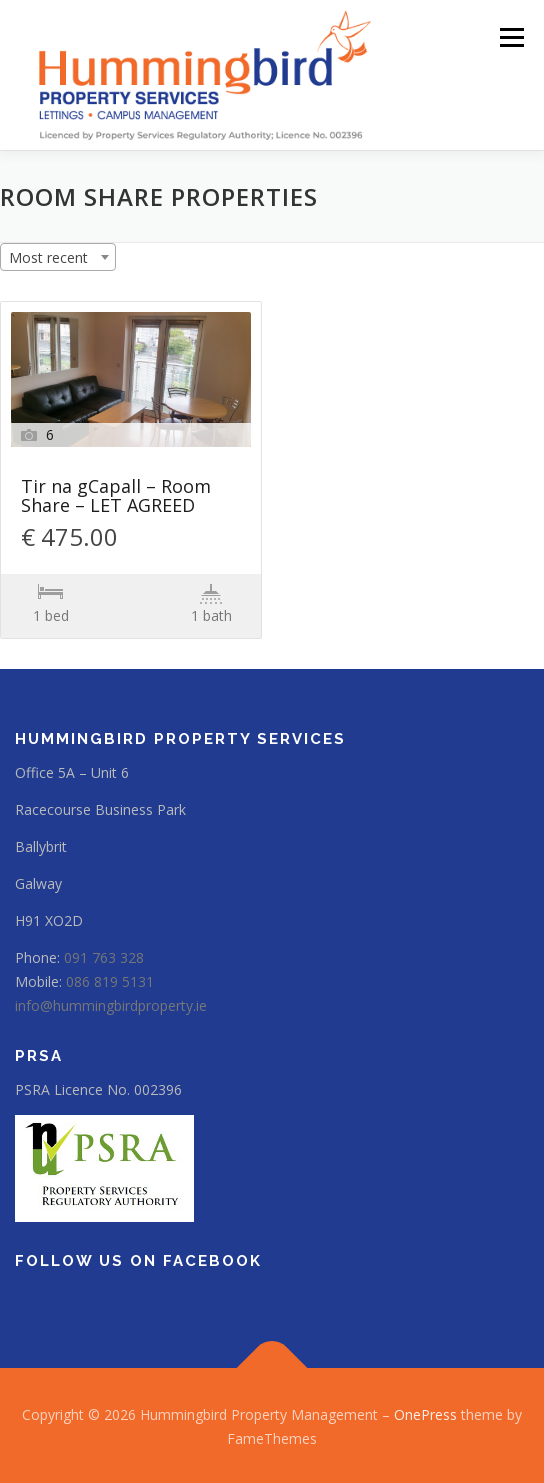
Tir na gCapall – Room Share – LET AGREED (116, 497)
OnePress (425, 1414)
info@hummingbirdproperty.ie (111, 1005)
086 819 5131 (110, 981)
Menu (510, 37)
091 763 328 (104, 957)
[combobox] (58, 257)
